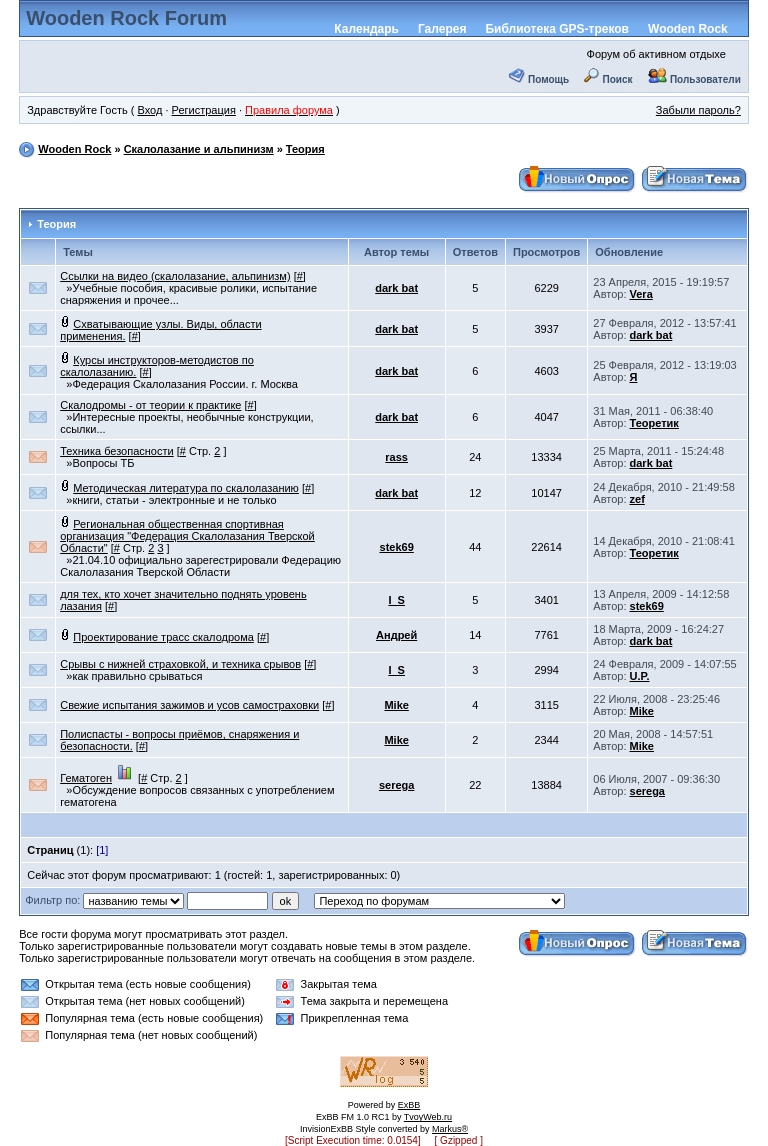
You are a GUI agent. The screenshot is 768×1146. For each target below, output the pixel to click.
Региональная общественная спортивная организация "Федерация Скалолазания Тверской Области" (187, 536)
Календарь (366, 29)
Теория (305, 149)
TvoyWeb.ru (428, 1117)
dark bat (396, 288)
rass (396, 457)
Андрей (396, 635)
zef (637, 499)
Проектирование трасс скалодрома (163, 637)
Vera (641, 294)
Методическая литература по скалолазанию (186, 488)
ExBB (409, 1105)
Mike (396, 705)
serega (396, 785)
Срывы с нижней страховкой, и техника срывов (180, 664)
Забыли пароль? (698, 110)
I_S (396, 600)
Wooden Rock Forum (126, 18)
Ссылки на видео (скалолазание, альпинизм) (175, 276)
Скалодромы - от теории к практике (150, 405)
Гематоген (86, 778)
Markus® (450, 1129)
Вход (149, 110)
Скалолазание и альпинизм (199, 149)
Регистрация (204, 110)
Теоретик (654, 423)
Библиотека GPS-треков (556, 29)
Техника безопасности (116, 451)
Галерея (442, 29)
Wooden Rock (688, 29)
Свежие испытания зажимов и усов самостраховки (189, 705)
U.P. (640, 676)
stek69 (397, 547)
